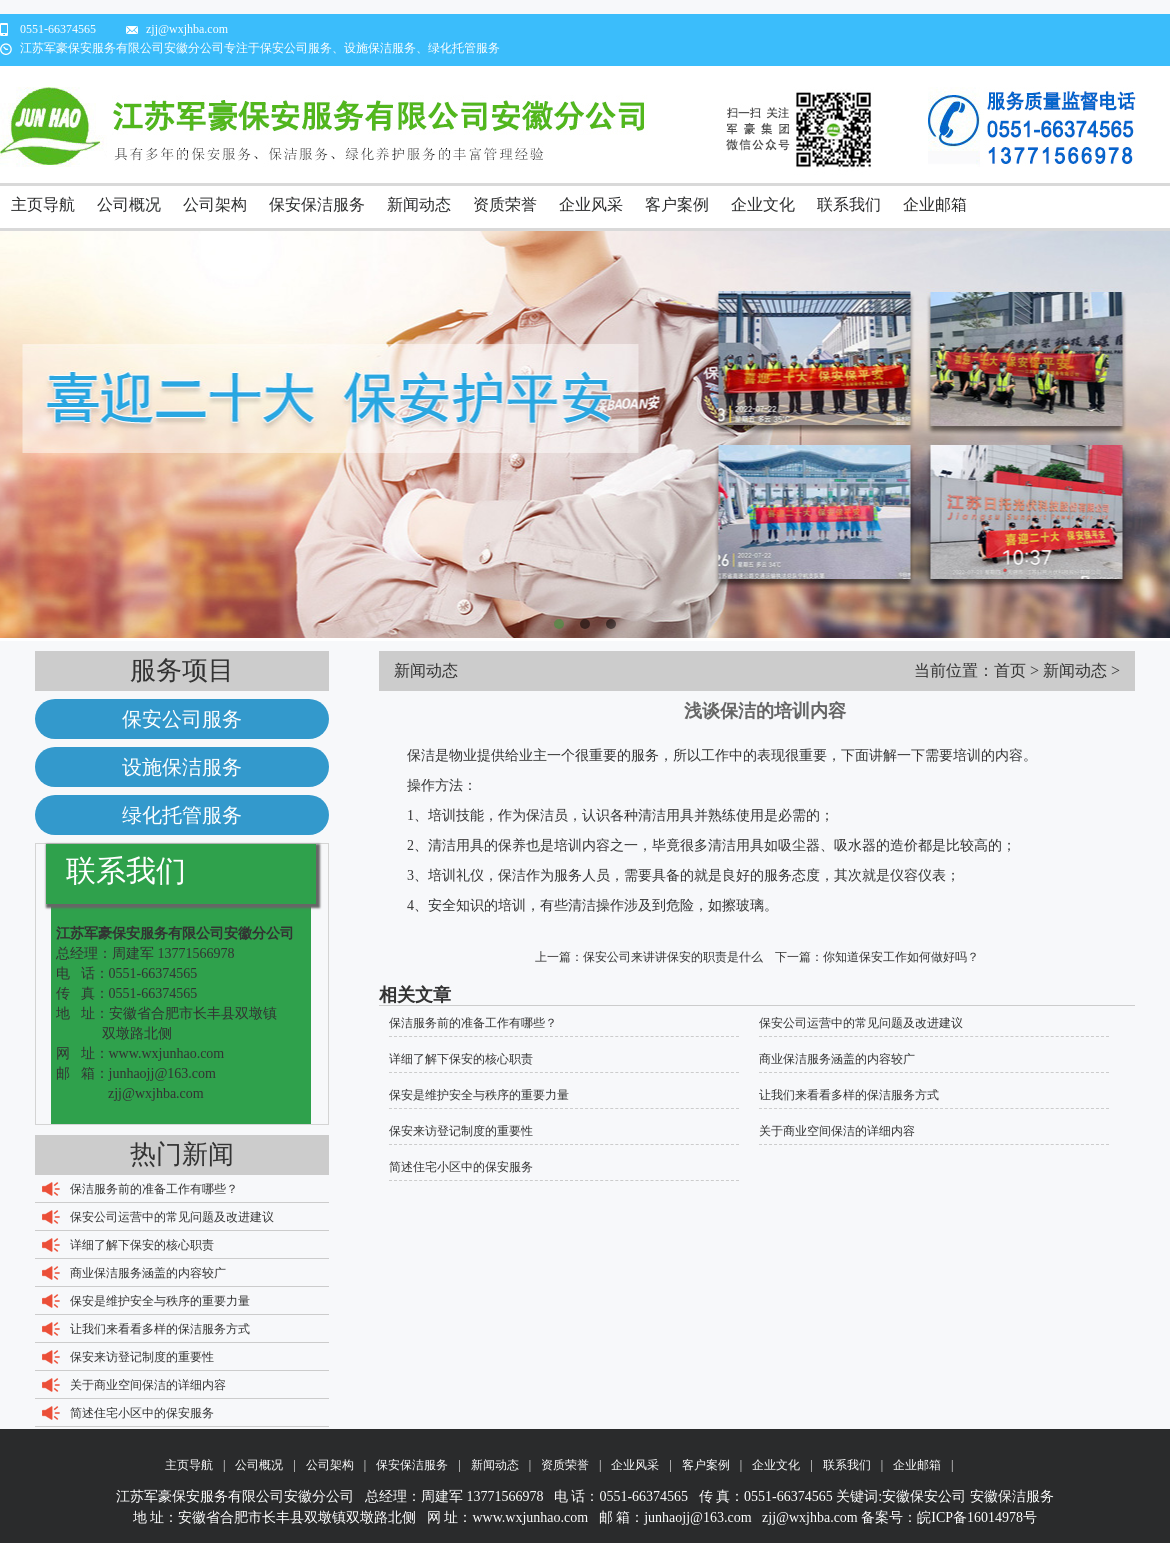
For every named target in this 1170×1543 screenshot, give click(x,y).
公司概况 (129, 204)
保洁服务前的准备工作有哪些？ (154, 1189)
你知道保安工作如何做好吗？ (901, 957)
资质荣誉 (505, 204)
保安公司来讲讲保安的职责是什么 (673, 957)
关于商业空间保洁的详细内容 (148, 1385)
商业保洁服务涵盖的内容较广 (148, 1273)
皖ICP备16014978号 (977, 1517)
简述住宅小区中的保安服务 (142, 1413)
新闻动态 (419, 204)
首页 (1010, 670)
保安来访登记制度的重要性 (142, 1357)
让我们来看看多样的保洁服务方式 (160, 1329)
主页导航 (43, 204)
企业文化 (763, 204)
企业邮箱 (935, 204)
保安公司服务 (182, 719)
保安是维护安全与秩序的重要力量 (160, 1301)
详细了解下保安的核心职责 (142, 1245)
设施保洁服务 (182, 767)
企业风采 (591, 204)
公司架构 (215, 204)
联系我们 (849, 204)
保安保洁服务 (317, 204)
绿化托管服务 (182, 815)
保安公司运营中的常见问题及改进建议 (172, 1217)
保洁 (540, 815)
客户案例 (677, 204)
